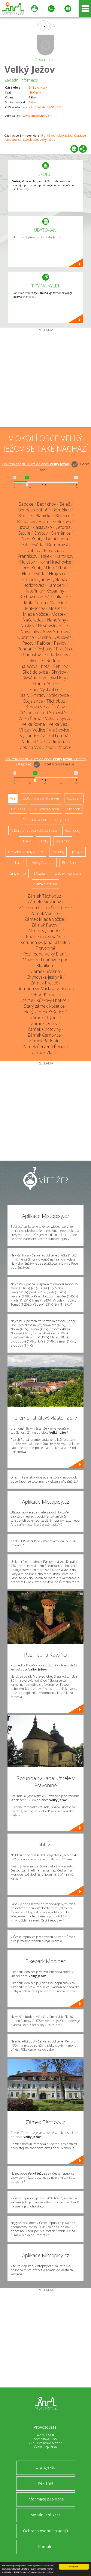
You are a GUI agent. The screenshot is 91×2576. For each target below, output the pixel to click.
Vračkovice (59, 730)
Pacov (27, 643)
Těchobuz (55, 701)
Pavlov (60, 643)
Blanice (25, 516)
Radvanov (58, 655)
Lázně (19, 862)
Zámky (43, 841)
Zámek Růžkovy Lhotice (44, 1000)
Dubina (33, 550)
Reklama (45, 2483)
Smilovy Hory (38, 87)
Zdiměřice (58, 741)
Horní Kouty (31, 568)
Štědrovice (59, 695)
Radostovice (12, 140)
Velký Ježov (29, 69)
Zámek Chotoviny (44, 1029)
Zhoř (49, 747)
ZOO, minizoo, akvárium (41, 798)
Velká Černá (30, 718)
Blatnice (62, 516)
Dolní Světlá (32, 544)
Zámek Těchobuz (44, 896)
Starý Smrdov (32, 695)
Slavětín (30, 678)
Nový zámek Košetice (44, 1012)
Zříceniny (63, 841)
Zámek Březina (45, 971)
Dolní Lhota (57, 539)
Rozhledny (73, 830)
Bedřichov (46, 504)
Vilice (24, 730)
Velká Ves (58, 724)
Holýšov (27, 562)
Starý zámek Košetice (44, 1006)
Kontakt (45, 2546)
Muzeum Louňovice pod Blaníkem (46, 962)
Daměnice (61, 533)
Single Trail (18, 873)
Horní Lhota (57, 568)
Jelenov (60, 579)
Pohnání (26, 649)
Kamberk (56, 585)
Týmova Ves (35, 707)
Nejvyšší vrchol (43, 862)
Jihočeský (35, 92)
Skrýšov (59, 672)
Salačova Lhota (35, 666)
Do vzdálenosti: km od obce (35, 464)
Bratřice (46, 521)
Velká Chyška (57, 718)
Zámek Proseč (44, 983)
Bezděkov (61, 510)
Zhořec (64, 747)
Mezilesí (56, 608)
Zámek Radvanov (44, 902)
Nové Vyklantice (53, 626)
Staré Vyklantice (44, 689)
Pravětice (64, 649)
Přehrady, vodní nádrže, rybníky (45, 819)
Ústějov (58, 707)
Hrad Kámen (45, 994)
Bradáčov (26, 521)
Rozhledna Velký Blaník (45, 954)
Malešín (57, 602)
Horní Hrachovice (54, 562)
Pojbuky (44, 649)
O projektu (46, 2467)
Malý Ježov (64, 135)
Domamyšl (57, 544)
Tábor (33, 102)
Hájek (46, 556)
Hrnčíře (28, 579)
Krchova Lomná (35, 597)
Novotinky (30, 631)
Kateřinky (34, 591)
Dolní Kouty (31, 539)
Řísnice (36, 660)
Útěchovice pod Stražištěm (44, 712)
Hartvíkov (64, 556)
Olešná (44, 637)
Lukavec (61, 597)
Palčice (43, 643)
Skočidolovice (35, 672)
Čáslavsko (42, 527)
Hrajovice (57, 573)
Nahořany (56, 620)
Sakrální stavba (45, 884)
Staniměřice (44, 683)
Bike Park (69, 862)
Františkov (48, 135)
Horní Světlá (33, 573)
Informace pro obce (45, 2499)
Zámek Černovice (44, 1035)
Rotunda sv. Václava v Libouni (46, 989)
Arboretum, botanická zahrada (34, 830)
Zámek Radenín (44, 1041)
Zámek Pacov (44, 925)
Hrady (26, 841)
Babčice (26, 504)
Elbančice (53, 550)
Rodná (52, 660)
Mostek (59, 614)
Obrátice (80, 135)
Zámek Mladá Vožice (44, 919)
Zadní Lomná (56, 736)
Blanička (44, 516)
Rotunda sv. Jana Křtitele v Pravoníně (45, 945)
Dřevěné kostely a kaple (26, 852)
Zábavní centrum (68, 873)
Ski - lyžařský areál (46, 809)
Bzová (24, 527)
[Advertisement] (45, 379)
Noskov (27, 626)
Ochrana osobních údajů (45, 2530)
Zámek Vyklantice (44, 931)
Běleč (65, 504)
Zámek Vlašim (45, 1052)
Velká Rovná (33, 724)
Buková (64, 521)
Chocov (41, 533)
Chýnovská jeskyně (44, 977)
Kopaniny (55, 591)
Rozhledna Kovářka (44, 936)
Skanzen (73, 809)
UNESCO (18, 809)
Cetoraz (62, 527)
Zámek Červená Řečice (44, 1046)
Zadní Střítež (33, 741)
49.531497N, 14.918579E (46, 107)
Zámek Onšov (44, 1023)
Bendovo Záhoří (33, 510)
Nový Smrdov (55, 631)
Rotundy (58, 852)
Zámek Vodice (44, 913)
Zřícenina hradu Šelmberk (44, 907)
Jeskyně (77, 852)
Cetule (24, 533)
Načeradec (33, 620)
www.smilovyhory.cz (37, 116)
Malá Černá (35, 602)
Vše (12, 798)
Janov (45, 579)
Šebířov (60, 666)
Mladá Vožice (35, 614)
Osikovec (63, 637)
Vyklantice (29, 736)
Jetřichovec (33, 585)
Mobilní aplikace (45, 2514)
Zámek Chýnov (44, 1017)
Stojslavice (30, 140)
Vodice (39, 730)
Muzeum (41, 873)
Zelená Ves (30, 747)
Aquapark (74, 798)
